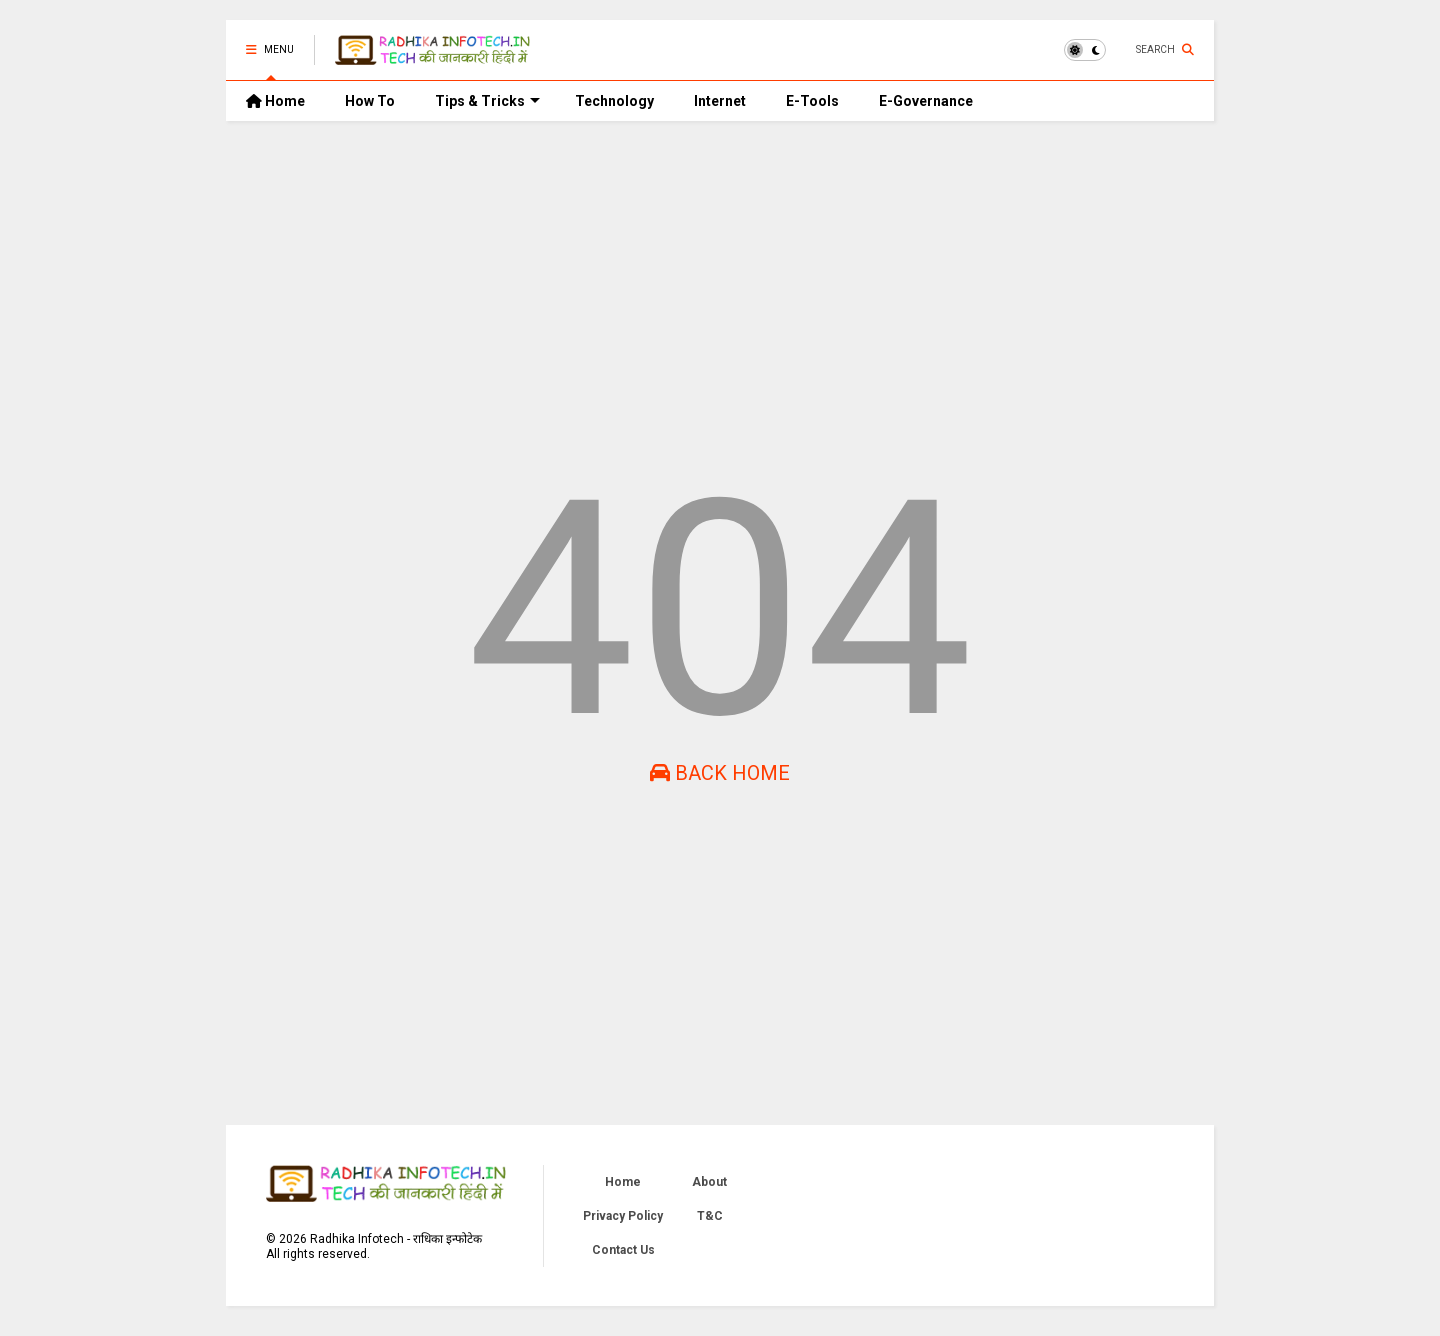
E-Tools (812, 101)
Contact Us (623, 1250)
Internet (720, 101)
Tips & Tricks (487, 101)
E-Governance (926, 101)
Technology (614, 101)
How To (370, 101)
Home (275, 101)
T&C (710, 1216)
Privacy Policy (623, 1216)
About (709, 1182)
